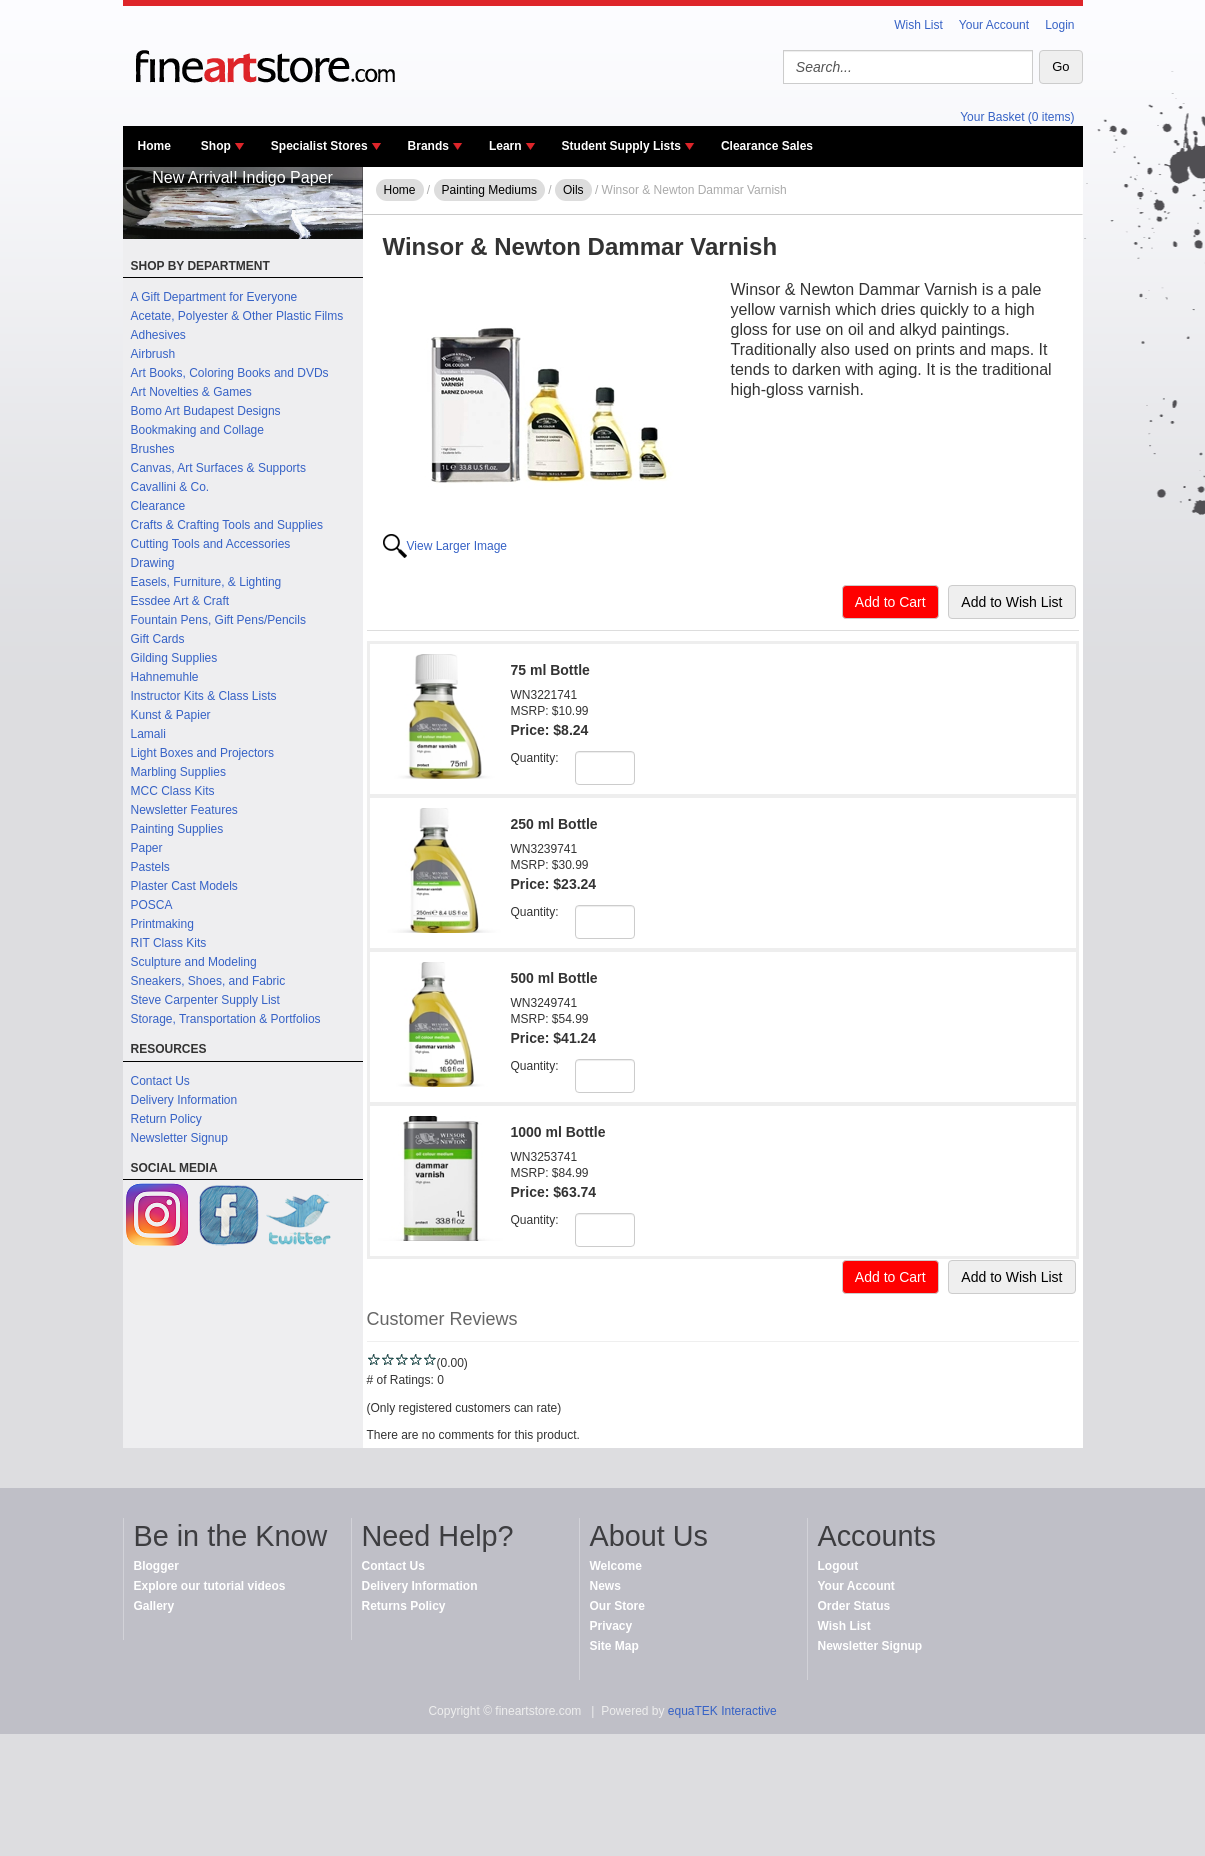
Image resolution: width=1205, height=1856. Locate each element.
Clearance (158, 506)
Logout (838, 1566)
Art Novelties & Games (191, 392)
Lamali (148, 734)
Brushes (153, 449)
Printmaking (162, 924)
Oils (573, 190)
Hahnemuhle (165, 677)
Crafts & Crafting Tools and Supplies (227, 525)
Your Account (994, 25)
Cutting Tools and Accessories (211, 544)
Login (1059, 25)
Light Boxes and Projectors (202, 753)
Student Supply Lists (621, 146)
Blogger (156, 1566)
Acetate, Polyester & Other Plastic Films (237, 316)
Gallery (154, 1606)
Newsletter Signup (179, 1138)
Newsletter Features (184, 810)
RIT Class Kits (169, 943)
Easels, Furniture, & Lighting (206, 582)
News (605, 1586)
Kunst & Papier (171, 715)
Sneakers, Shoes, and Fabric (208, 981)
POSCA (152, 905)
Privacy (611, 1626)
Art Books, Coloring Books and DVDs (230, 373)
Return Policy (166, 1119)
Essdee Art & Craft (180, 601)
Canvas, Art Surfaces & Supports (218, 468)
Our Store (617, 1606)
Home (154, 146)
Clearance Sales (767, 146)
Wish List (918, 25)
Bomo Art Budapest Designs (206, 411)
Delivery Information (184, 1100)
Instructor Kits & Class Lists (204, 696)
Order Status (854, 1606)
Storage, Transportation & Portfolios (226, 1019)
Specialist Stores (319, 146)
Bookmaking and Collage (197, 430)
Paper (147, 848)
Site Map (614, 1646)
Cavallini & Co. (170, 487)
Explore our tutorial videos (210, 1586)
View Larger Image (457, 546)
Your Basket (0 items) (1017, 117)
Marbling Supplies (178, 772)
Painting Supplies (177, 829)
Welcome (616, 1566)
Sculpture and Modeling (194, 962)
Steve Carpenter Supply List (205, 1000)
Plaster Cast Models (184, 886)
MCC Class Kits (173, 791)
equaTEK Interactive (722, 1711)
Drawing (153, 563)
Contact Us (160, 1081)
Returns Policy (404, 1606)
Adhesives (158, 335)
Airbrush (153, 354)
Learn (505, 146)
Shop (216, 146)
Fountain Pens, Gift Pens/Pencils (218, 620)
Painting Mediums (489, 190)
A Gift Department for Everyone (214, 297)
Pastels (150, 867)
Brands (428, 146)
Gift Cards (158, 639)
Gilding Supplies (174, 658)
